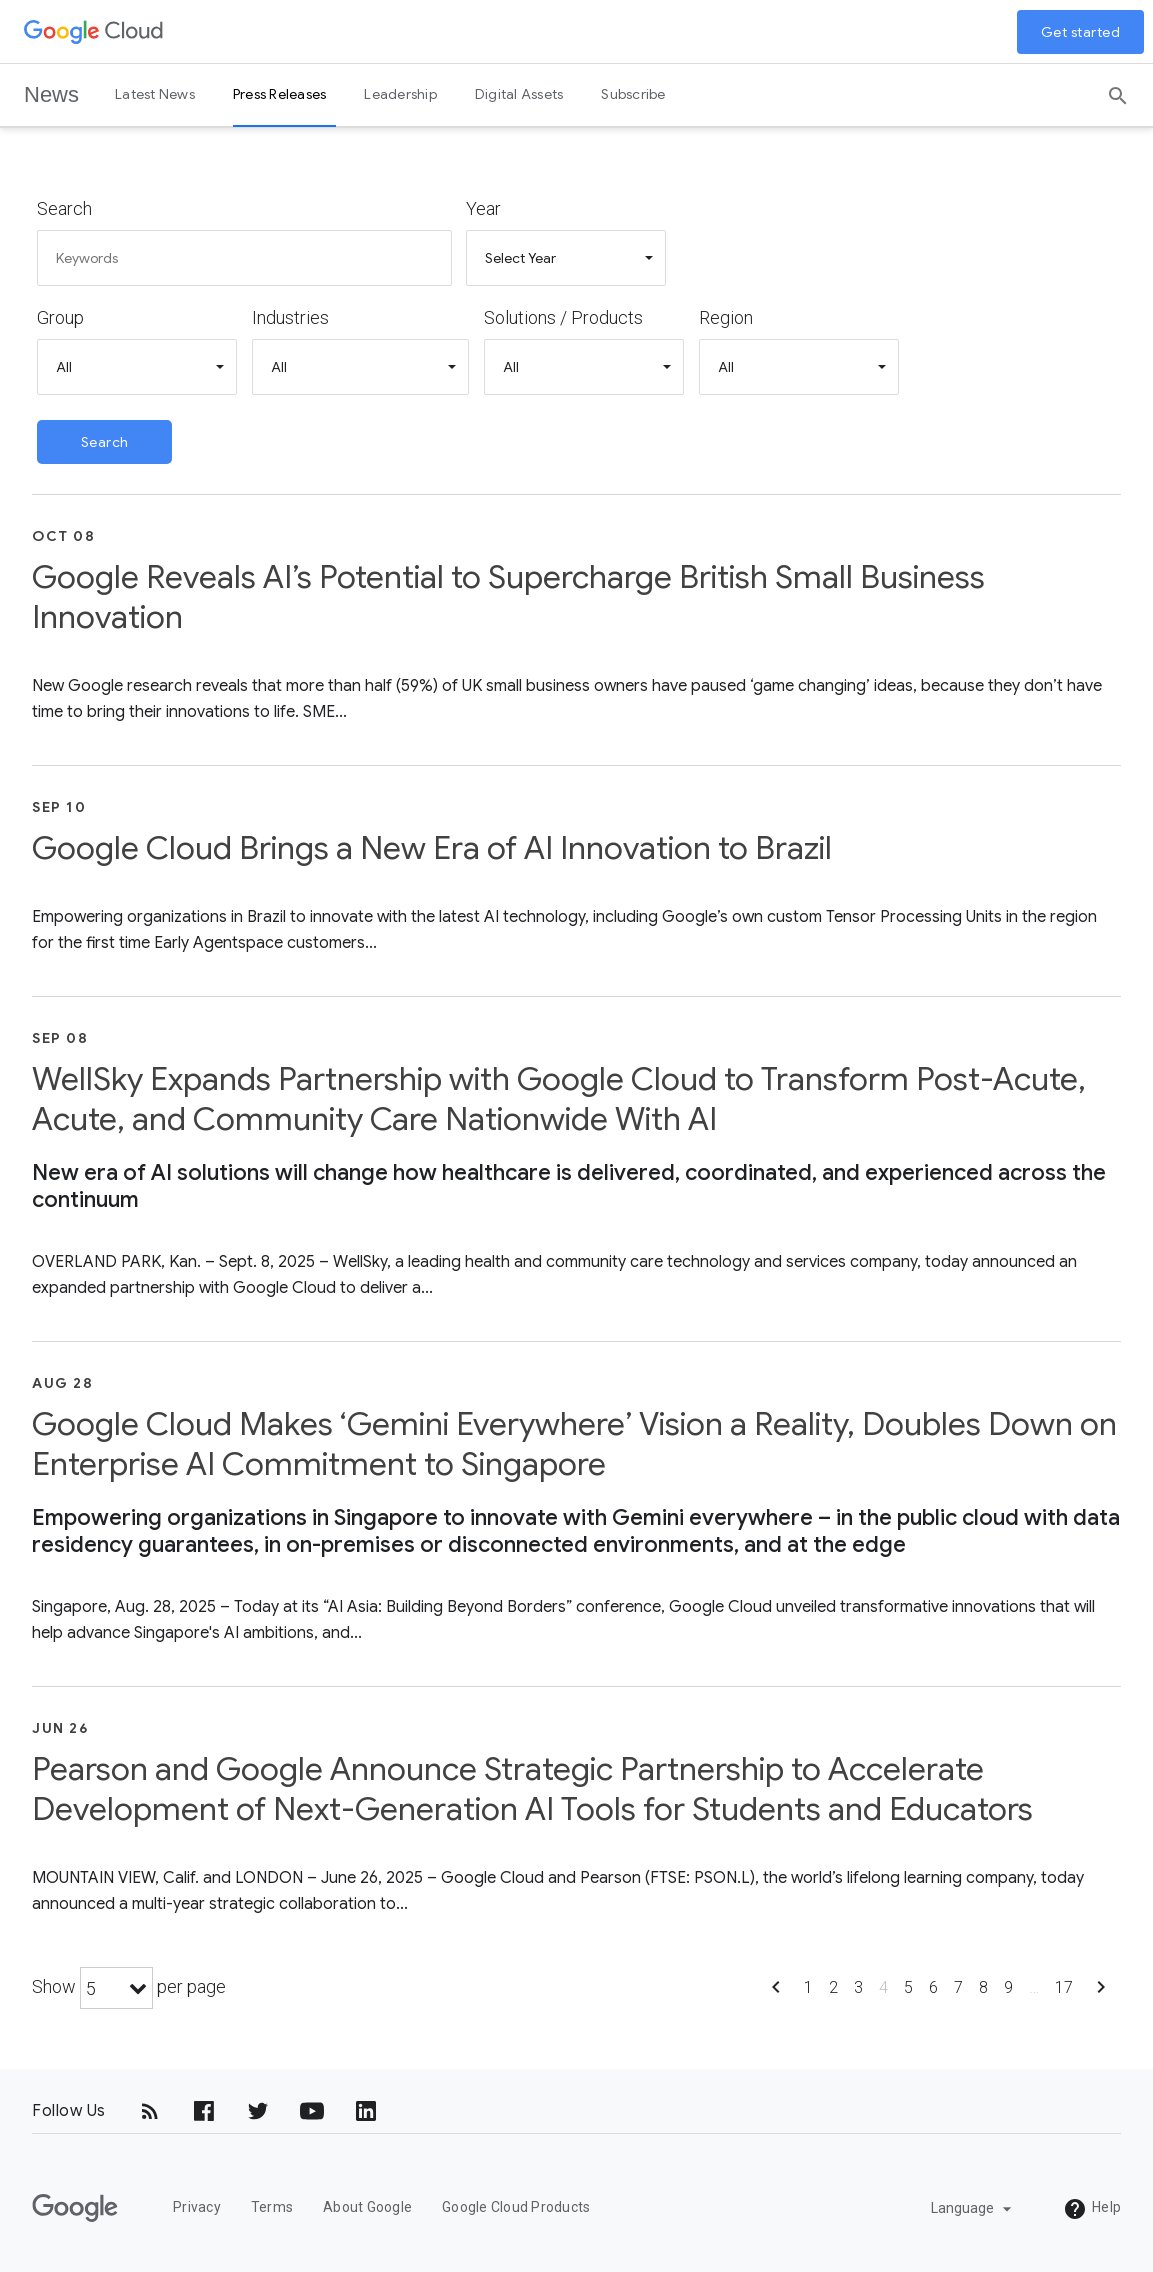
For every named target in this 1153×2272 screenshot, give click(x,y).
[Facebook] (204, 2111)
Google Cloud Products (516, 2207)
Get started (1081, 32)
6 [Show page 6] (933, 1987)
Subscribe (633, 94)
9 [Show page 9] (1008, 1987)
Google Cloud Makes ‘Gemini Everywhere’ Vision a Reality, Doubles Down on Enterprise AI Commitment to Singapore (574, 1444)
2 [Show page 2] (833, 1987)
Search (64, 208)
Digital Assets (519, 94)
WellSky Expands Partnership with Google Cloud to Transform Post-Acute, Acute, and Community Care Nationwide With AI (559, 1099)
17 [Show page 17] (1064, 1987)
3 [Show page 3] (858, 1987)
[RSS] (150, 2111)
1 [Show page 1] (808, 1987)
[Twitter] (258, 2111)
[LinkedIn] (366, 2111)
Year (483, 208)
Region (726, 317)
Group (60, 317)
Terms (272, 2207)
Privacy (197, 2207)
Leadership (400, 94)
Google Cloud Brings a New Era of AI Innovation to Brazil (432, 848)
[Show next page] (1101, 1993)
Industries (290, 317)
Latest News (155, 94)
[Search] (1118, 89)
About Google (367, 2207)
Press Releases (280, 94)
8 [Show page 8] (983, 1987)
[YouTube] (312, 2111)
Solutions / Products (563, 317)
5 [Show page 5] (908, 1987)
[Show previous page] (776, 1993)
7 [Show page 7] (958, 1987)
